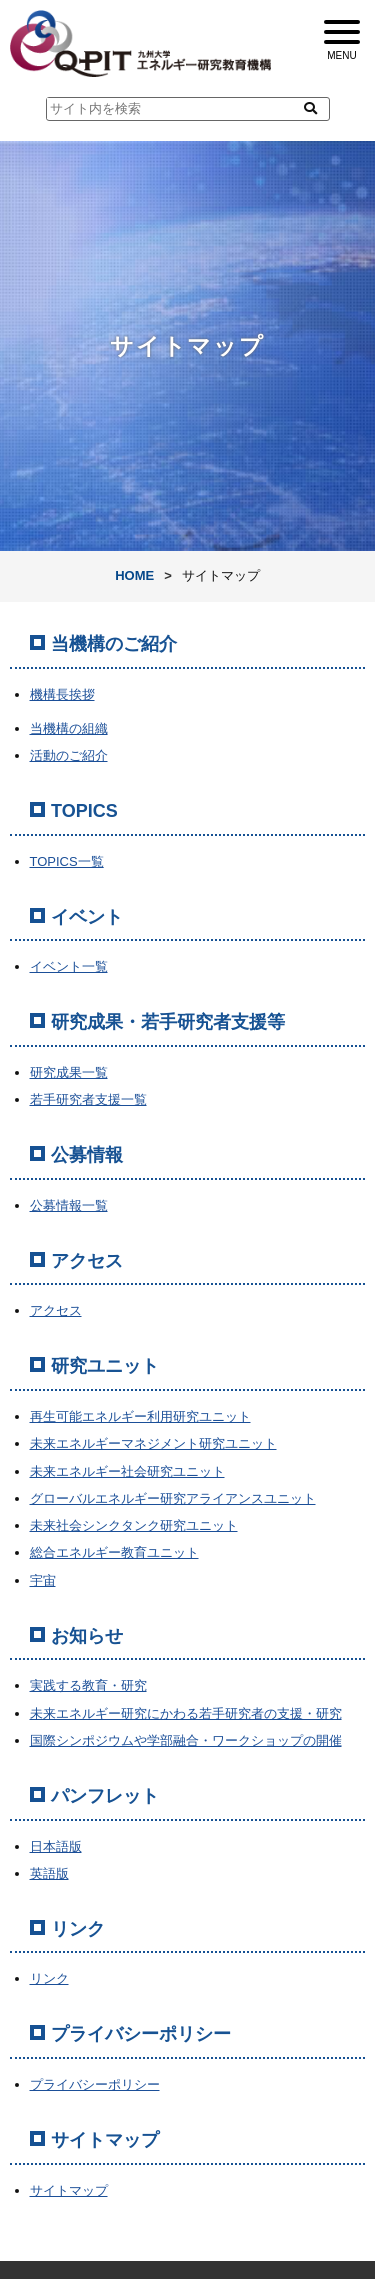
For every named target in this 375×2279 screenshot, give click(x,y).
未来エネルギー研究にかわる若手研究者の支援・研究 (186, 1713)
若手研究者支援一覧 (88, 1099)
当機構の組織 (69, 728)
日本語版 (56, 1846)
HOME (134, 575)
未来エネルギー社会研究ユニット (127, 1471)
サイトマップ (69, 2190)
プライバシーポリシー (95, 2084)
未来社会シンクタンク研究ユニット (134, 1525)
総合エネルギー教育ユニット (114, 1552)
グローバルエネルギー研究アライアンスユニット (173, 1498)
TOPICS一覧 (67, 861)
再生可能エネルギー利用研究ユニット (140, 1416)
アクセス (56, 1310)
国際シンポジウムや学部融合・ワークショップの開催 (186, 1740)
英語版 (49, 1873)
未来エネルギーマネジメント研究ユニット (153, 1443)
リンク (49, 1978)
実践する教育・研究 (88, 1685)
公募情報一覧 (69, 1205)
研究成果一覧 (69, 1072)
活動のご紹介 (69, 755)
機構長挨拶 (62, 694)
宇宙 (43, 1580)
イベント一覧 (69, 966)
